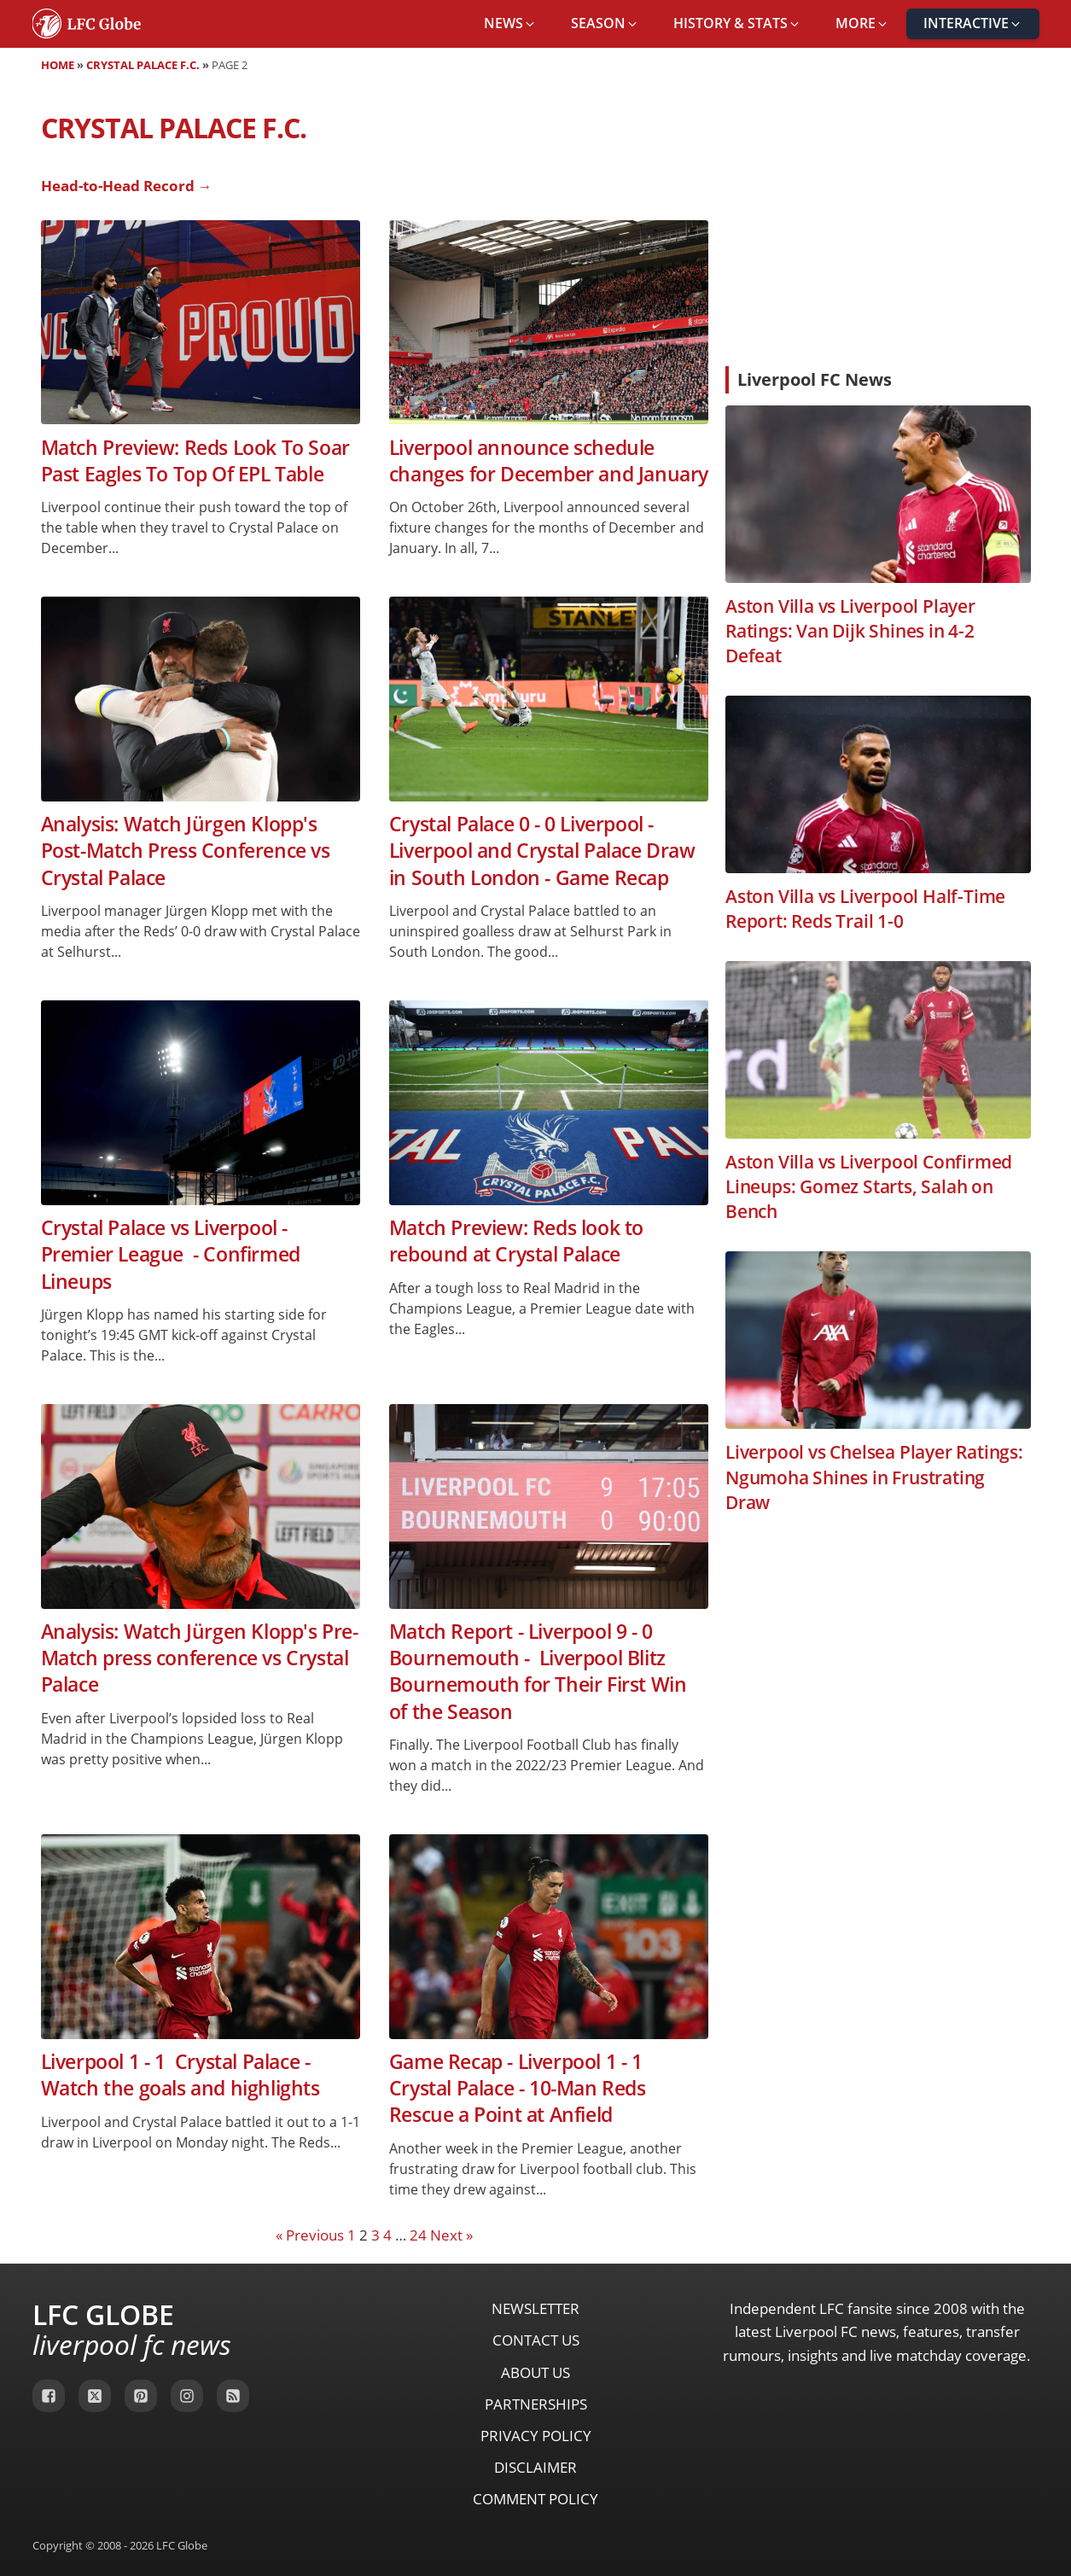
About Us (535, 2372)
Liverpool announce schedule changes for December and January (548, 460)
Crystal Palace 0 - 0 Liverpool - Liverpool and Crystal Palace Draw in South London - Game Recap (542, 851)
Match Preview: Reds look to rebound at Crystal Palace (516, 1241)
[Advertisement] (878, 225)
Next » (451, 2235)
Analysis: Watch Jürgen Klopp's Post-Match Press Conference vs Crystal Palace (185, 851)
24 (418, 2235)
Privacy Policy (535, 2435)
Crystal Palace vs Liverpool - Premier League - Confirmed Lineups (170, 1255)
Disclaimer (535, 2467)
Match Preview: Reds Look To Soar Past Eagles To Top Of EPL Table (195, 460)
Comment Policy (535, 2499)
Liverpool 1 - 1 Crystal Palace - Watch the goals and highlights (180, 2075)
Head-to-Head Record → (126, 185)
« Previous (310, 2235)
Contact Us (535, 2340)
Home (57, 65)
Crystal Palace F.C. (143, 65)
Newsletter (535, 2308)
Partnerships (536, 2404)
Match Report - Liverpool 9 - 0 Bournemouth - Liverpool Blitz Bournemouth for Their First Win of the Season (538, 1671)
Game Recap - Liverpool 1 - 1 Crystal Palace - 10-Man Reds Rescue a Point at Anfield (517, 2089)
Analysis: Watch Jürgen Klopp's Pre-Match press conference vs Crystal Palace (199, 1658)
